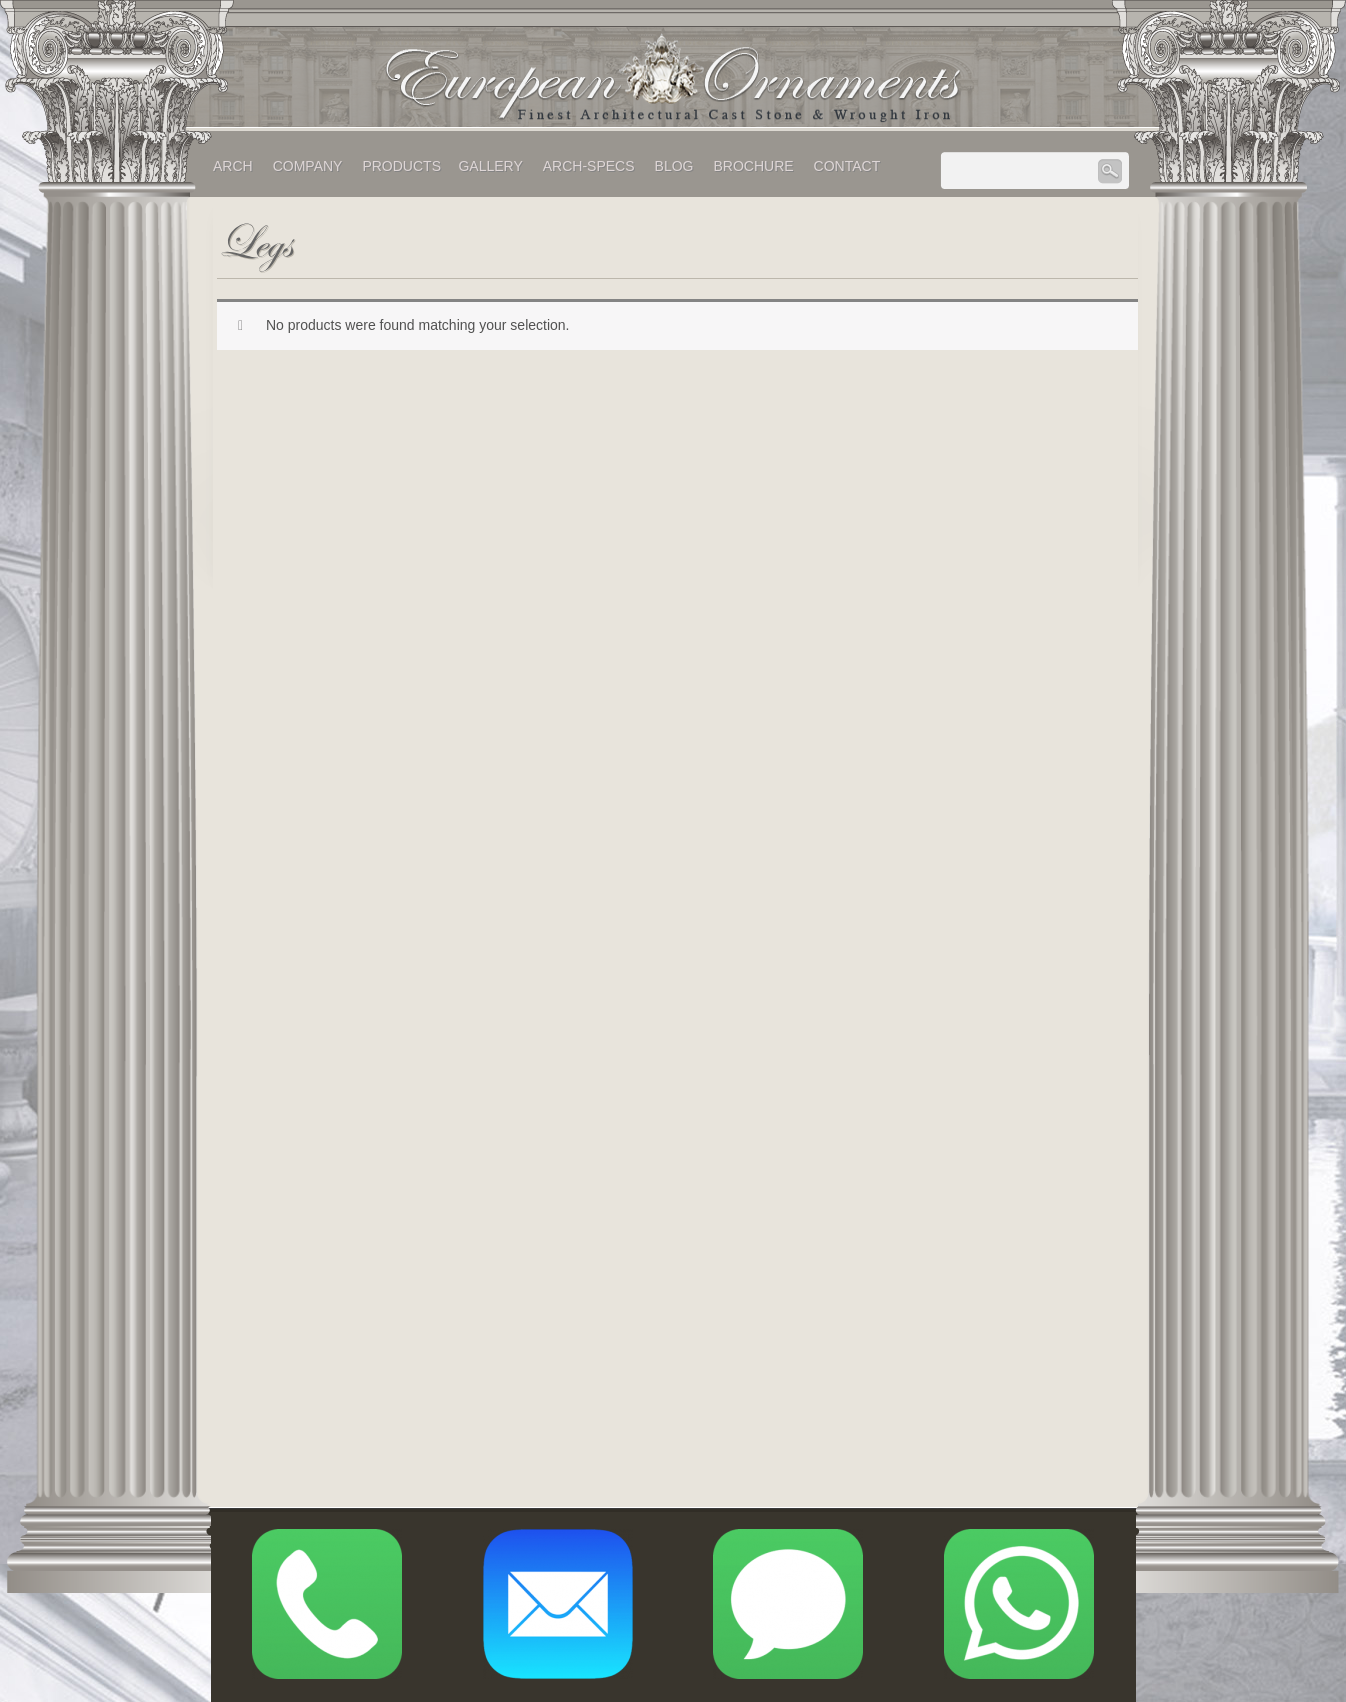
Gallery (490, 166)
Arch (233, 166)
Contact (847, 166)
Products (401, 166)
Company (308, 166)
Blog (674, 166)
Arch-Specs (589, 166)
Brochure (753, 166)
